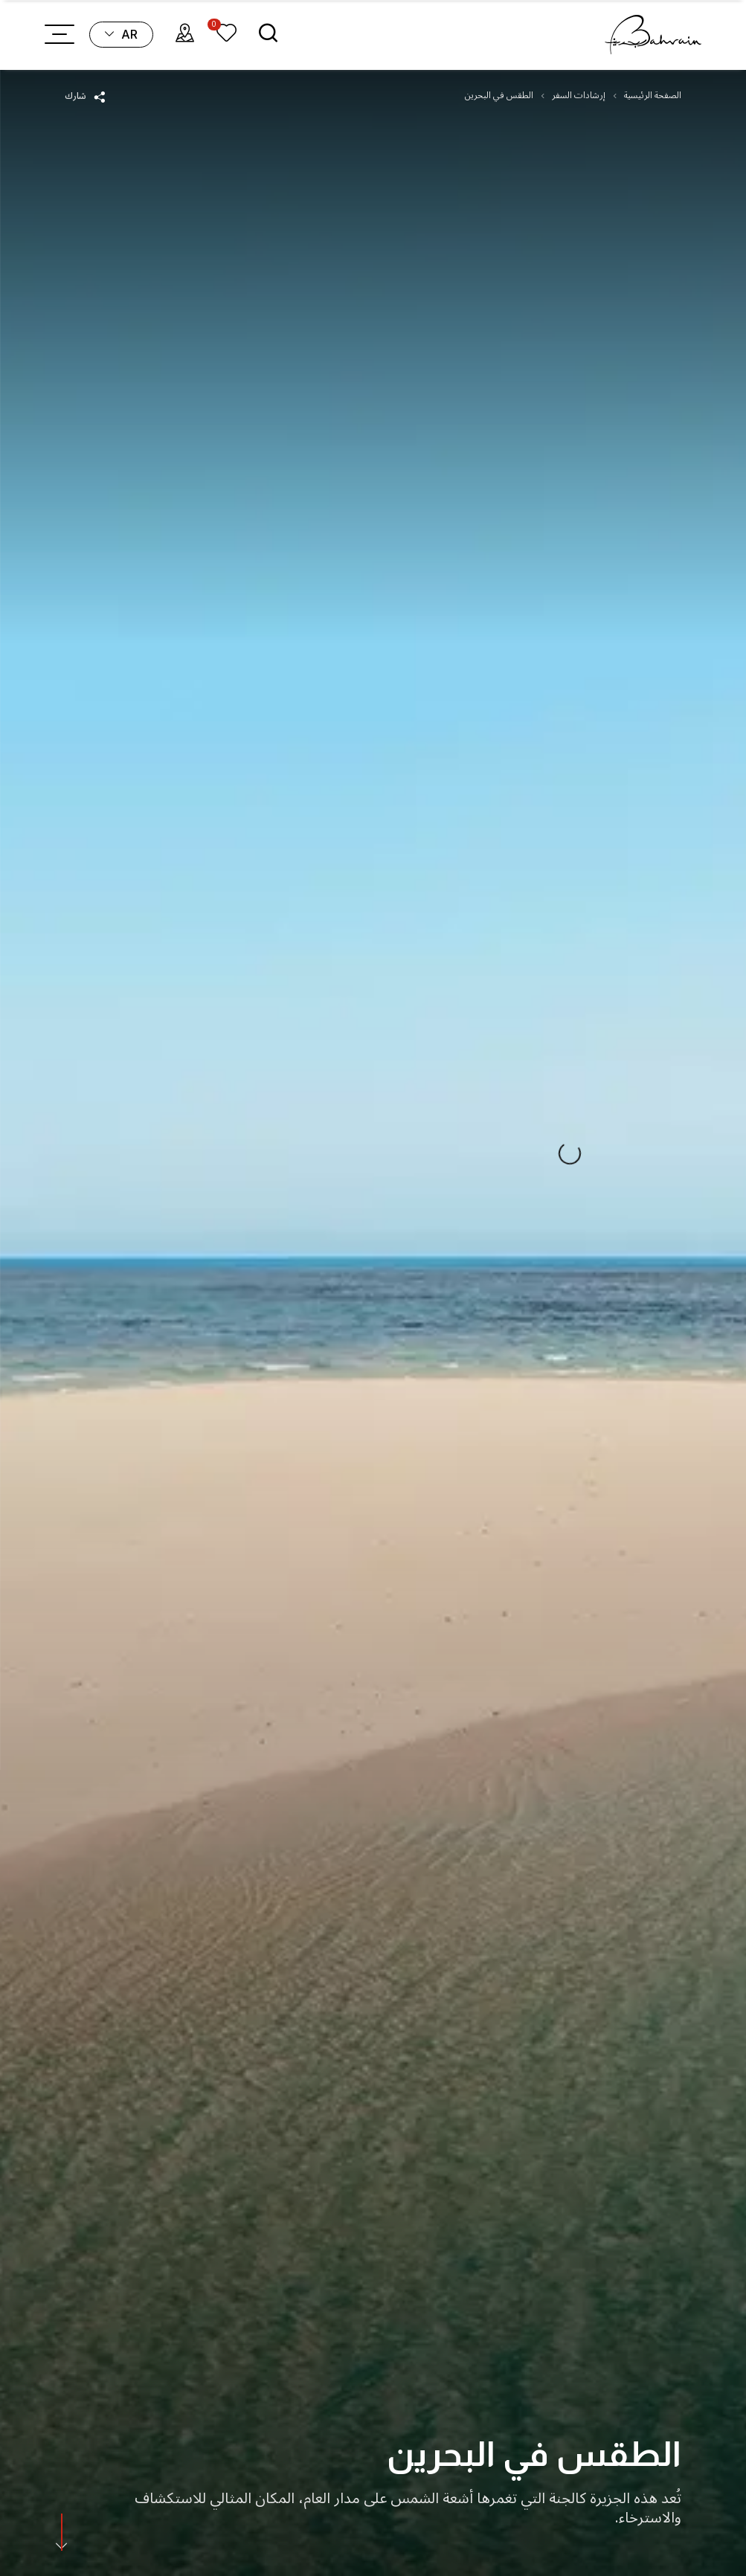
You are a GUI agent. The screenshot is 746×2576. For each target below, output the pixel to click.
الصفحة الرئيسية (652, 96)
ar (121, 34)
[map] (185, 34)
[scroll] (61, 2534)
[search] (268, 34)
